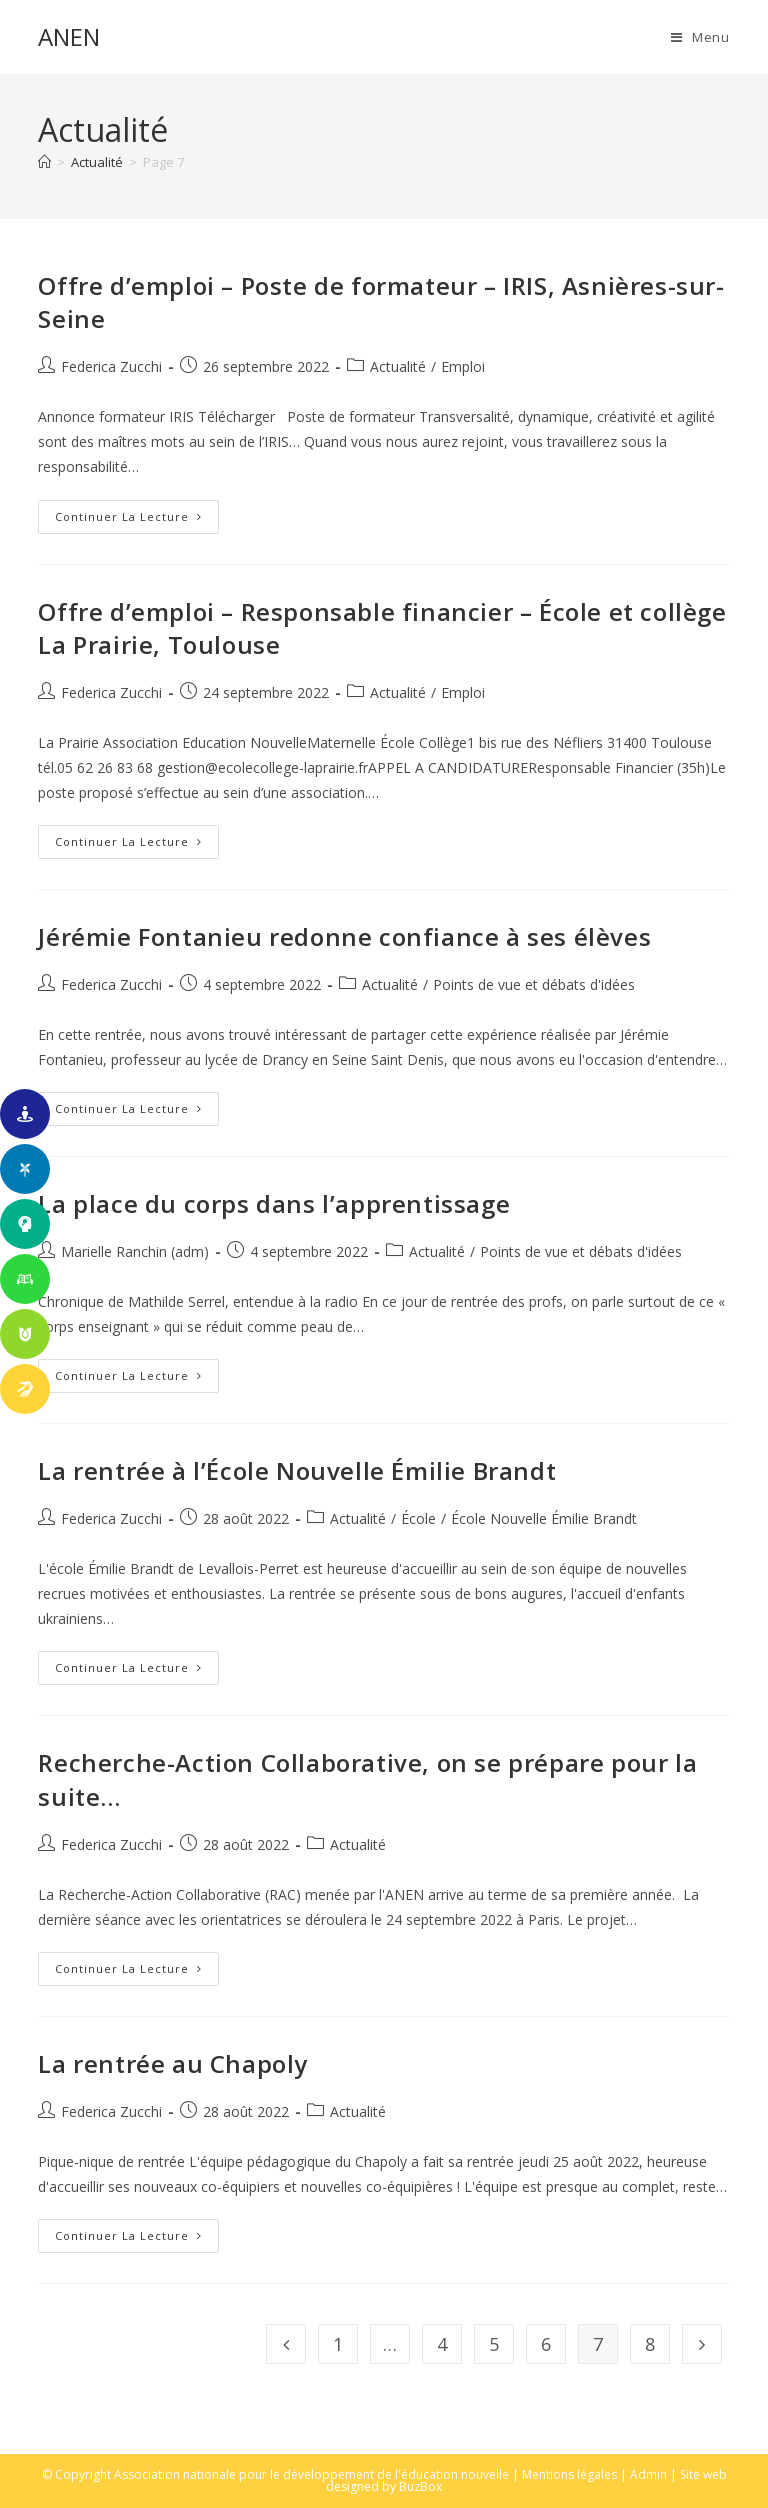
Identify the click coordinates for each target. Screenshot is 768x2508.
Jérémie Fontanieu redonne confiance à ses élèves (344, 936)
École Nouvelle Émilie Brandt (544, 1518)
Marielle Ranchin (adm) (135, 1251)
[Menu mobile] (700, 37)
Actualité (398, 366)
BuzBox (420, 2486)
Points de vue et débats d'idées (534, 984)
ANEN (69, 36)
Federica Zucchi (111, 366)
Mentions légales (569, 2474)
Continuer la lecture (137, 520)
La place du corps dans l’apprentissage (274, 1203)
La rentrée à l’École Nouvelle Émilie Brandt (297, 1470)
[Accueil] (44, 162)
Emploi (463, 366)
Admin (648, 2474)
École (418, 1518)
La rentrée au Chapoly (173, 2063)
